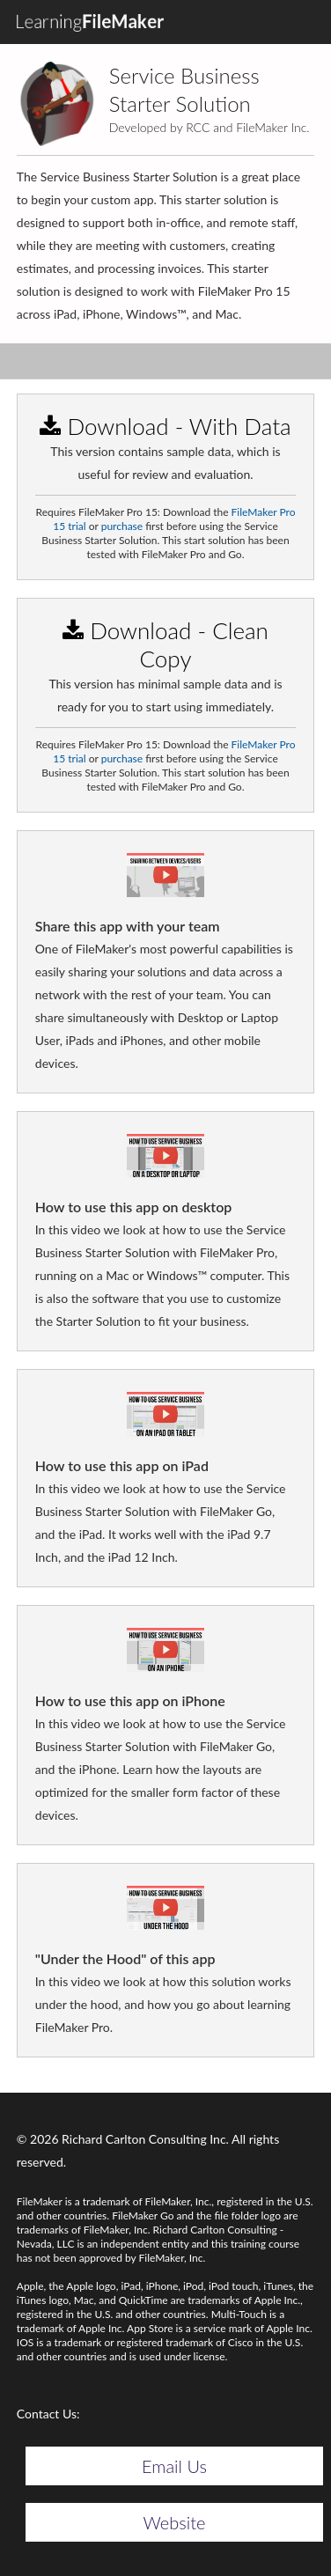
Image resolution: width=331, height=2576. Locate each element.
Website (174, 2522)
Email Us (174, 2466)
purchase (122, 526)
